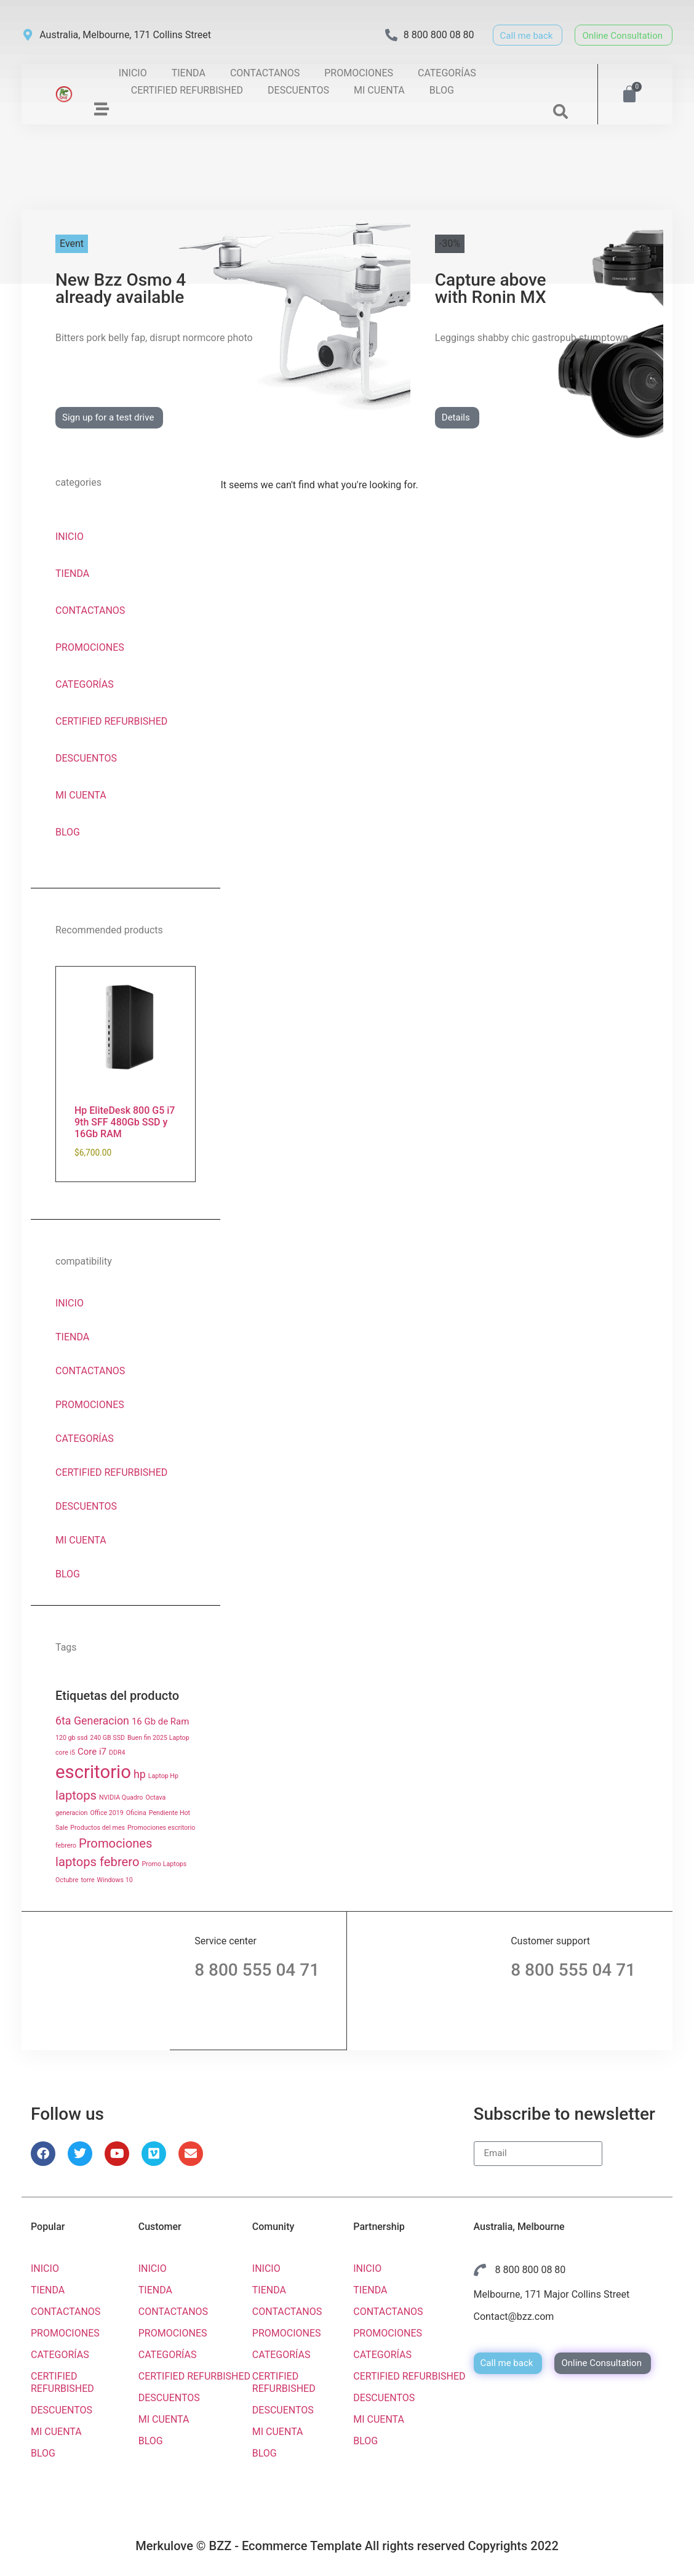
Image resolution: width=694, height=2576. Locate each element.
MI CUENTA (379, 90)
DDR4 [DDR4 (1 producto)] (117, 1753)
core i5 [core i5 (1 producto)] (65, 1753)
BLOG (441, 90)
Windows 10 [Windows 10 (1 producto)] (115, 1880)
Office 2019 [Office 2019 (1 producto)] (106, 1813)
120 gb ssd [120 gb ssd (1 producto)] (71, 1738)
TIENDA (188, 73)
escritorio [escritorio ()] (93, 1771)
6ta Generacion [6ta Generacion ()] (92, 1720)
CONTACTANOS (265, 73)
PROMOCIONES (358, 73)
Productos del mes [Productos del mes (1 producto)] (97, 1828)
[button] (560, 111)
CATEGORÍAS (447, 73)
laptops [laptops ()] (76, 1795)
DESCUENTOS (298, 90)
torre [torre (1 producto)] (87, 1880)
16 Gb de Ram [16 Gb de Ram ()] (160, 1721)
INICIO (133, 73)
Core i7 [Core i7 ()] (92, 1751)
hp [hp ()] (140, 1774)
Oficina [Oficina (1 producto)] (136, 1813)
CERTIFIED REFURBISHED (187, 90)
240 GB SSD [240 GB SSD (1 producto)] (107, 1738)
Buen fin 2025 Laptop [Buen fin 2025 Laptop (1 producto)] (158, 1738)
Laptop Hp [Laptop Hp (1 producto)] (163, 1776)
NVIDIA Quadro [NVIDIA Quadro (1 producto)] (121, 1797)
